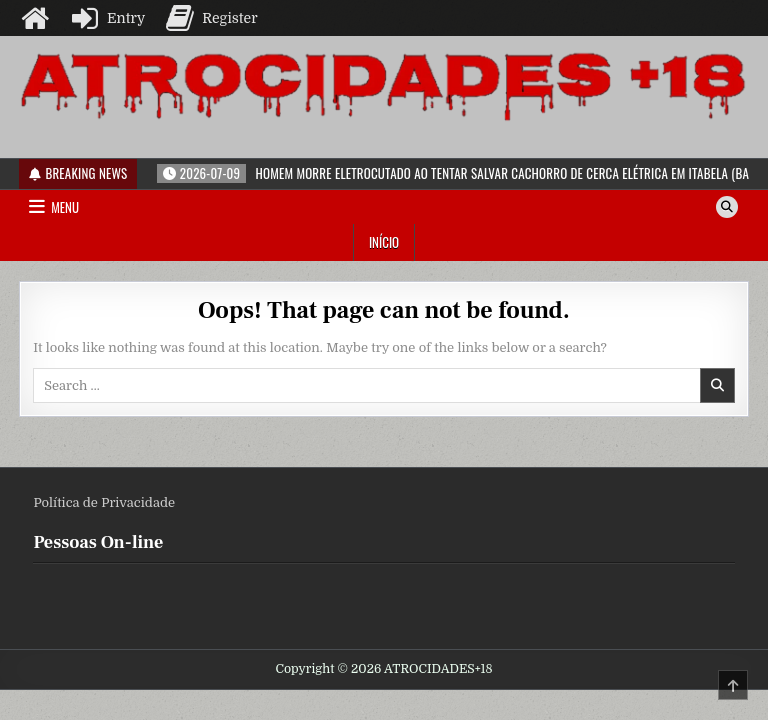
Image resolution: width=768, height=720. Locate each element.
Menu (65, 207)
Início (384, 242)
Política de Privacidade (104, 502)
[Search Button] (727, 207)
